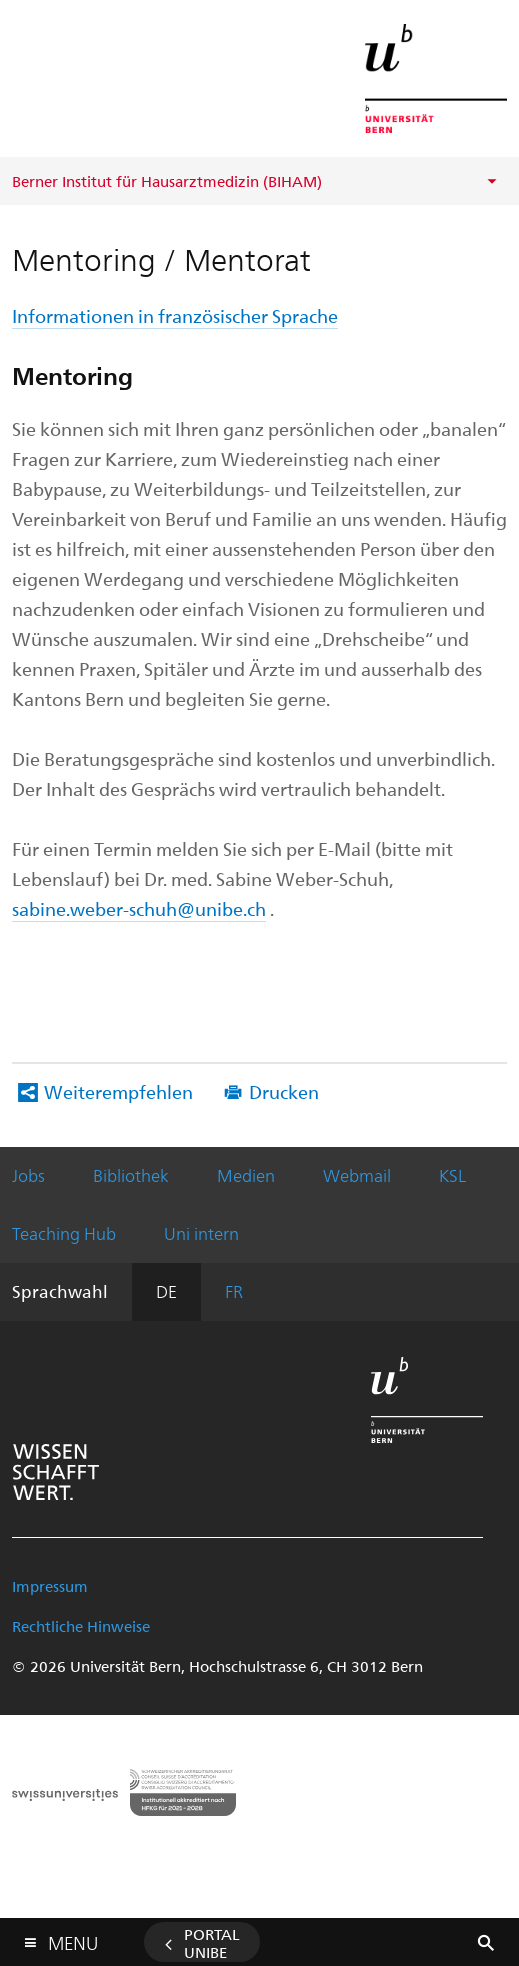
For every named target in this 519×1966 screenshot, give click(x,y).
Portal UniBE (212, 1943)
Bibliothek (131, 1175)
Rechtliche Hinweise (81, 1626)
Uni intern (201, 1233)
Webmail (357, 1175)
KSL (452, 1175)
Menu (73, 1938)
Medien (246, 1175)
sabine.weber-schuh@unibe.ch (139, 908)
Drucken (284, 1091)
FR (234, 1291)
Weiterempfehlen (118, 1091)
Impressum (50, 1586)
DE (166, 1291)
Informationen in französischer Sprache (175, 315)
